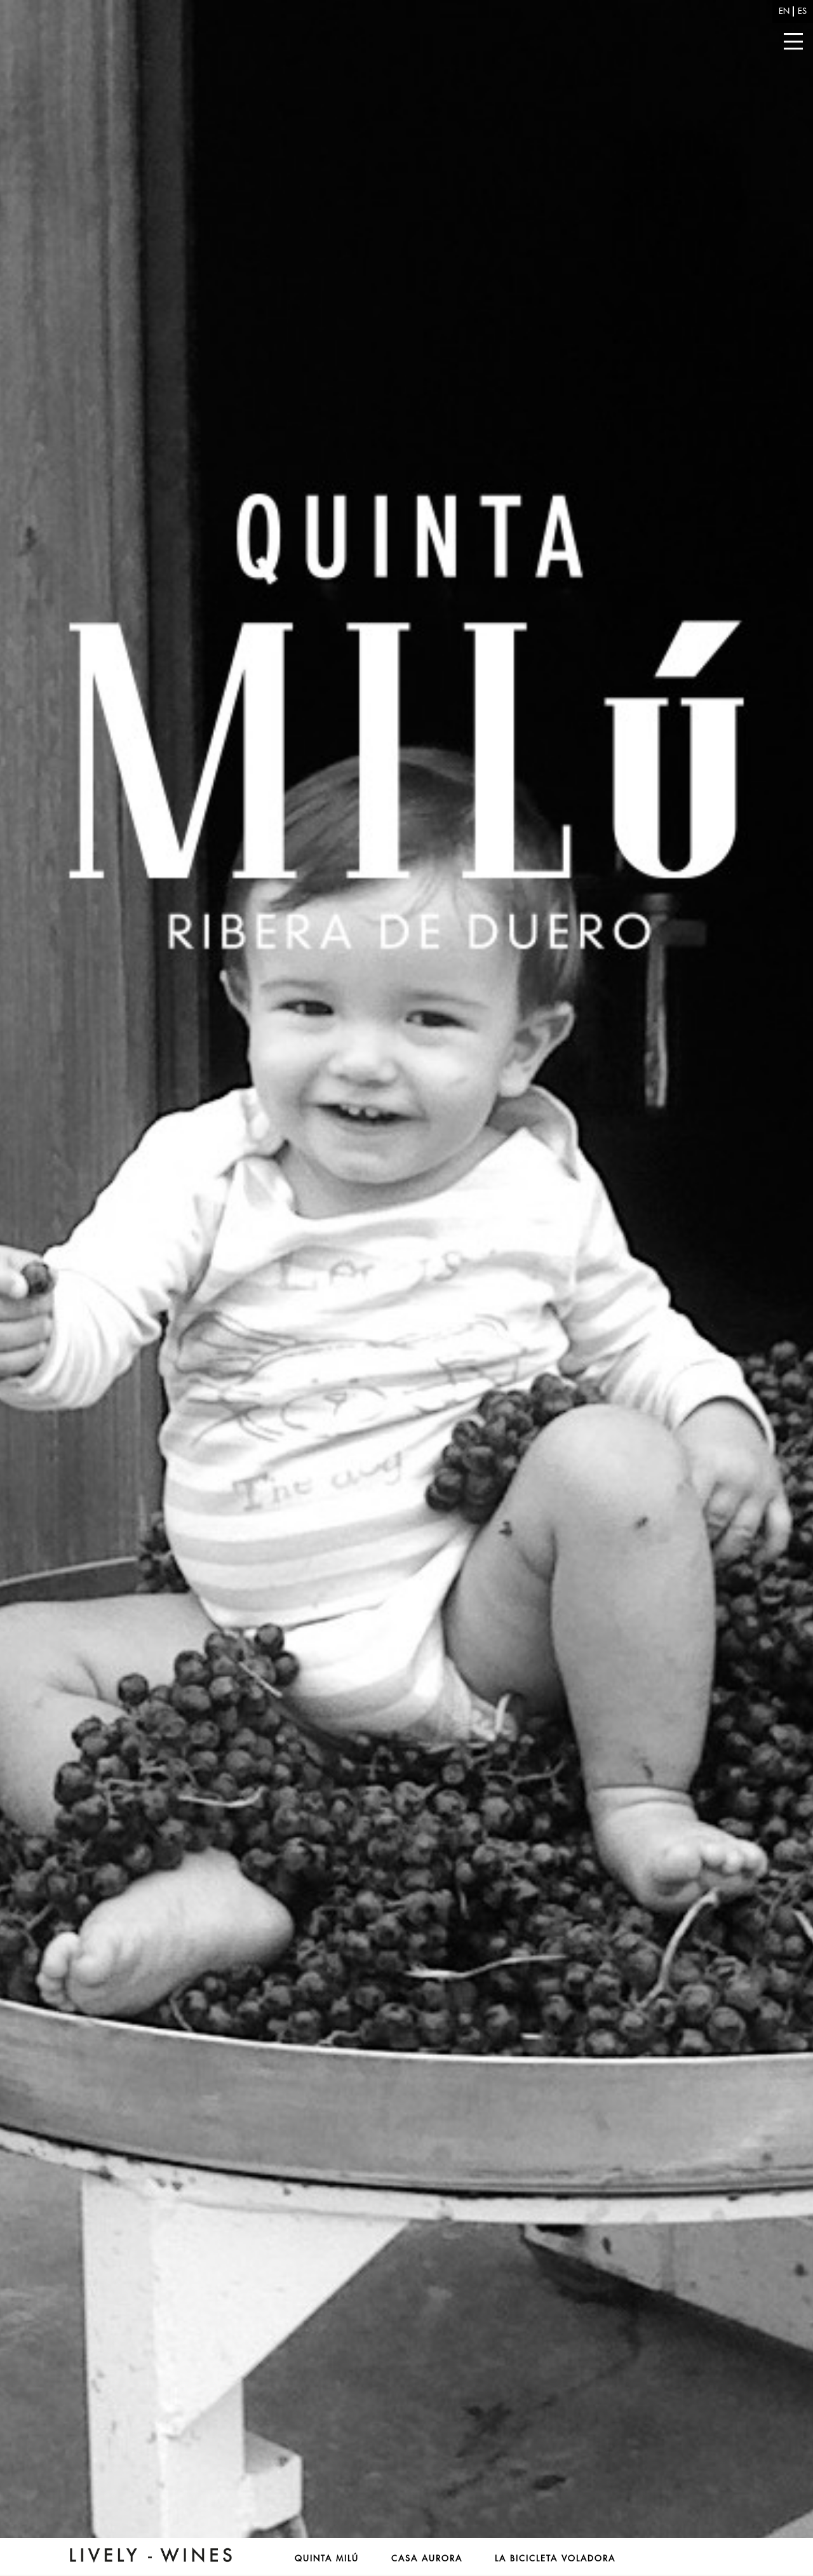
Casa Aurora (426, 2558)
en (784, 11)
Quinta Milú (327, 2558)
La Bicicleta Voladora (555, 2558)
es (802, 11)
